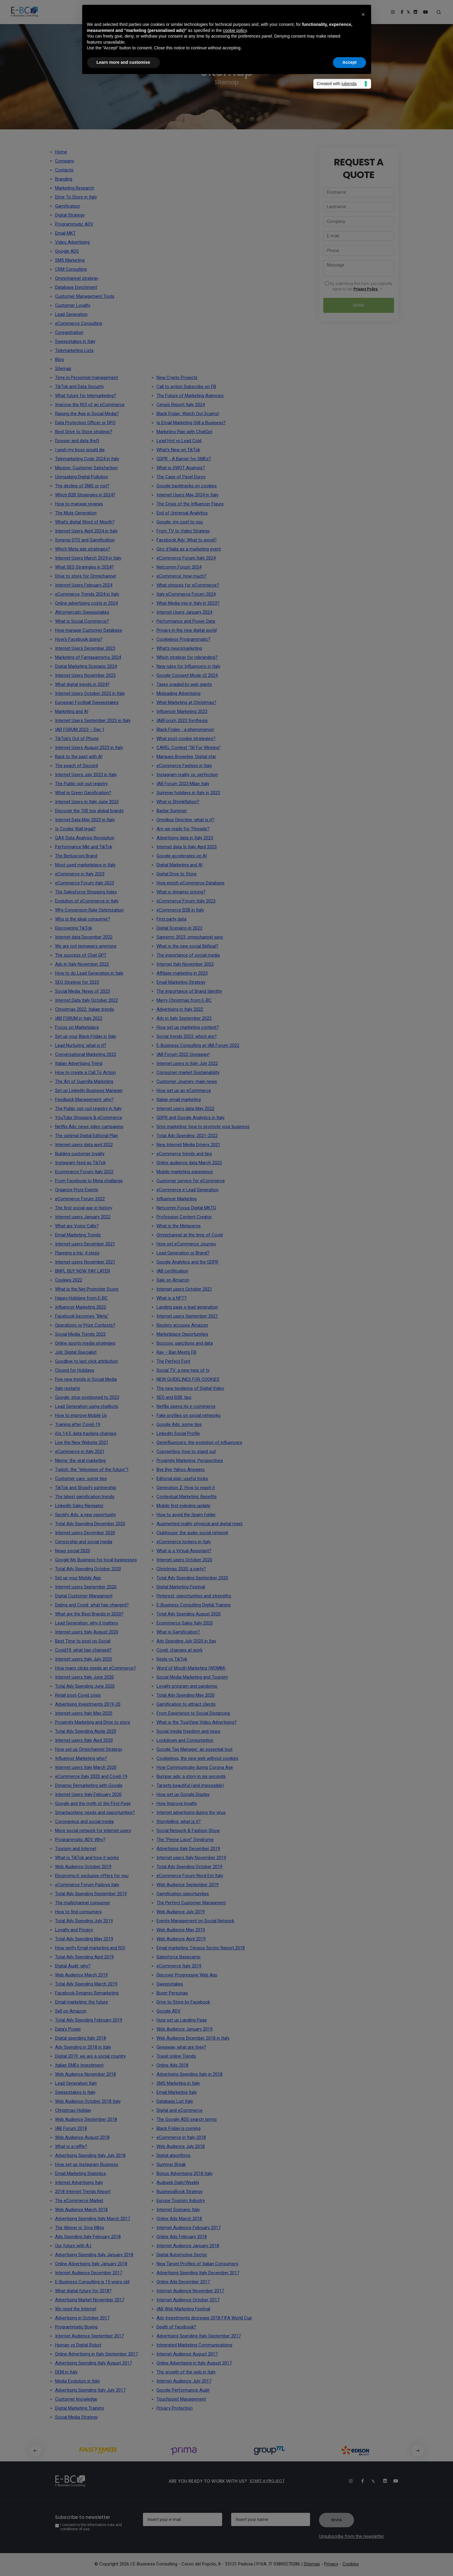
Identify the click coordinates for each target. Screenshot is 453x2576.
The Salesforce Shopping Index (86, 892)
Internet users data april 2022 (84, 1144)
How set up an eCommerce (184, 1090)
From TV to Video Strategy (183, 531)
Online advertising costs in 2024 (86, 603)
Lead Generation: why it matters (86, 1623)
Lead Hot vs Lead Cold (179, 440)
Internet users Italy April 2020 (84, 1740)
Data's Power (68, 2029)
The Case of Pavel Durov (181, 477)
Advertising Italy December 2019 (188, 1848)
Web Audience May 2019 (181, 1930)
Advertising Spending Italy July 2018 (90, 2155)
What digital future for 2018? (83, 2291)
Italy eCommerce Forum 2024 (186, 594)
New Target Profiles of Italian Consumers (197, 2263)
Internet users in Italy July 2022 (187, 1063)
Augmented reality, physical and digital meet (200, 1523)
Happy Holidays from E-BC (81, 1298)
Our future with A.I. (73, 2245)
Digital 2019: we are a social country (90, 2056)
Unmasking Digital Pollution (81, 477)
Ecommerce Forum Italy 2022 (84, 1171)
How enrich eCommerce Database (191, 883)
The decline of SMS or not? (82, 486)
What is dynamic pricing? (181, 892)
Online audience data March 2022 (189, 1162)
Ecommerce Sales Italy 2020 (185, 1623)
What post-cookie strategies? (186, 738)
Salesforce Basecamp (178, 1957)
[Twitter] (370, 2480)
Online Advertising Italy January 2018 (91, 2263)
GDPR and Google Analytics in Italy (191, 1117)
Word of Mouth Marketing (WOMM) (191, 1668)
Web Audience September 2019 (188, 1884)
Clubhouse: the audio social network (192, 1532)
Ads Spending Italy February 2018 (88, 2236)
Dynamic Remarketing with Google (89, 1785)
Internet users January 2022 (82, 1217)
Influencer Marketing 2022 (80, 1307)
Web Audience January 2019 (185, 2029)
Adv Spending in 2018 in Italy (83, 2047)
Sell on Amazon (70, 2011)
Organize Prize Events (76, 1189)
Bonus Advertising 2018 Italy (185, 2173)
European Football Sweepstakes (87, 702)
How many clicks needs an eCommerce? (95, 1668)
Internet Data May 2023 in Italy (85, 819)
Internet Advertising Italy (79, 2182)
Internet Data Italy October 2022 (86, 1000)
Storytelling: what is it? (179, 1821)
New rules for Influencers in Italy (188, 666)
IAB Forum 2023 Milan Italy (183, 783)
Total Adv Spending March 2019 (86, 1984)
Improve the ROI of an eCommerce (90, 404)
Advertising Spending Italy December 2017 (198, 2272)
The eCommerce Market (79, 2200)
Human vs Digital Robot (78, 2345)
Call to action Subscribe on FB (186, 386)
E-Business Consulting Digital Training (194, 1605)
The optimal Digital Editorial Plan (86, 1135)
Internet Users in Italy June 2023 (87, 801)
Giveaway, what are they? (181, 2047)
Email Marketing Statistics (80, 2173)
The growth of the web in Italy (186, 2372)
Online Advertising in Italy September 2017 (96, 2354)
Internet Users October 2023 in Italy (90, 693)
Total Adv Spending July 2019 (84, 1921)
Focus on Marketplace (77, 1027)
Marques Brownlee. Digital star (186, 756)
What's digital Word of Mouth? (85, 522)
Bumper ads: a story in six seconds (191, 1776)
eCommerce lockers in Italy (184, 1541)
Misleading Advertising (178, 693)
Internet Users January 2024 (184, 612)
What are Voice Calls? (77, 1226)
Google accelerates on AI (182, 856)
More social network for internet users (93, 1830)
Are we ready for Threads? (183, 828)
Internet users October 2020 (184, 1560)
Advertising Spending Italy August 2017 (93, 2363)
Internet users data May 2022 (185, 1108)
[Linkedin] (382, 2480)
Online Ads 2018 (172, 2065)
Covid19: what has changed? (83, 1650)
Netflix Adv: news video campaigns (89, 1126)
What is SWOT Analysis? (181, 467)
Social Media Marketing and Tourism (192, 1677)
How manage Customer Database (88, 630)
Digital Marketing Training (79, 2408)
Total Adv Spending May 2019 (84, 1939)
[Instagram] (347, 2480)
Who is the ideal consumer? (82, 919)
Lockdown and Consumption (185, 1740)
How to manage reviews (79, 504)
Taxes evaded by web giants (184, 684)
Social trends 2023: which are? (187, 1036)
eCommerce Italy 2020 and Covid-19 (91, 1776)
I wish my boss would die (80, 449)
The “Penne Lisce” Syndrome (185, 1839)
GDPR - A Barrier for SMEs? (184, 458)
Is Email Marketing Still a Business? (191, 422)
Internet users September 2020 (85, 1587)
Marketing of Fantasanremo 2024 (88, 657)
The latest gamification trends (84, 1496)
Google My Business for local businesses (96, 1560)
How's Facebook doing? (78, 639)
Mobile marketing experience (185, 1171)
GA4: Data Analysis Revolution (84, 838)
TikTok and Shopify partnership (85, 1487)
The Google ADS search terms (187, 2119)
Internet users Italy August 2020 (86, 1632)
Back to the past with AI (78, 756)
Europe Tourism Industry (181, 2200)
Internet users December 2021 (85, 1244)
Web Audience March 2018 (81, 2209)
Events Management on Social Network (195, 1921)
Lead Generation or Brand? (183, 1253)
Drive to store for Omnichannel (85, 576)
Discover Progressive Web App (187, 1975)
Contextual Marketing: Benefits (187, 1496)
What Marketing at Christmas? (186, 702)
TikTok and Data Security (79, 386)
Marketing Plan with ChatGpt (184, 431)
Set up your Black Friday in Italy (85, 1036)
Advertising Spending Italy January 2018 (94, 2254)
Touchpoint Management (181, 2399)
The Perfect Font (173, 1361)
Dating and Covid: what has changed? (92, 1605)
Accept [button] (350, 62)
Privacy (331, 2564)
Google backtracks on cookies (187, 486)
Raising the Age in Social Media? (87, 413)
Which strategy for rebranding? (187, 657)
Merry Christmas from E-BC (184, 1000)
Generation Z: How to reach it (186, 1487)
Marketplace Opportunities (182, 1334)
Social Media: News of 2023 (82, 991)
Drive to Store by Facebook (183, 2002)
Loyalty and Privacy (74, 1930)
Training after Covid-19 (77, 1424)
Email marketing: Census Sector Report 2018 (201, 1948)
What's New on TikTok (178, 449)
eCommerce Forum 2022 (80, 1199)
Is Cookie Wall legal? (75, 828)
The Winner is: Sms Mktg (79, 2227)
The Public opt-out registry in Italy (88, 1108)
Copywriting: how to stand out (186, 1451)
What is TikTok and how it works (87, 1857)
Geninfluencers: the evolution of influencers (199, 1442)
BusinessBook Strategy (180, 2191)
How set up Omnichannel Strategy (88, 1749)
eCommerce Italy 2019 (179, 1966)
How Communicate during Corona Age (195, 1767)
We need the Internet (75, 2309)
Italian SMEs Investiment (79, 2065)
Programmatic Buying (76, 2327)
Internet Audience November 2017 (190, 2291)
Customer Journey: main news (187, 1081)
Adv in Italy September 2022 (184, 1018)
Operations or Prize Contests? (85, 1325)
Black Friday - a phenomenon (185, 729)
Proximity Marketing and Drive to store (92, 1722)
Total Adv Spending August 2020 (189, 1614)
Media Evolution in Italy (77, 2381)
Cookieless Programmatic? (183, 639)
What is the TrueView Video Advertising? (197, 1722)
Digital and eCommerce (180, 2110)
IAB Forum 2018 (71, 2128)
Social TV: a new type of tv (183, 1370)
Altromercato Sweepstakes (82, 612)
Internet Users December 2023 (85, 648)
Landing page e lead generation (187, 1307)
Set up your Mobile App (78, 1578)
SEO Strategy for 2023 (77, 982)
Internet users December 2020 (85, 1532)
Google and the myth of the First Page (93, 1803)
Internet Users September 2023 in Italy (93, 720)
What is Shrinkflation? (178, 801)
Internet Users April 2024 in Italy (86, 531)
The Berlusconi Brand (76, 856)
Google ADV (169, 2011)
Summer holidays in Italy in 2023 (188, 792)
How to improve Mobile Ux (81, 1415)
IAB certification (172, 1271)
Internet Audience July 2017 (184, 2381)
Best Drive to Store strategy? (83, 431)
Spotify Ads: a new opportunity (85, 1514)
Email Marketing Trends (78, 1235)
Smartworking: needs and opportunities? (95, 1812)
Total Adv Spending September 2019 (91, 1893)
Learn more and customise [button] (123, 62)
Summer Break (171, 2164)
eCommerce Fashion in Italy (184, 765)
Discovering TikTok (73, 928)
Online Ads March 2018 (179, 2218)
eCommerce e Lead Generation (188, 1189)
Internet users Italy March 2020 (85, 1767)
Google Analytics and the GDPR (187, 1262)
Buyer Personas (172, 1993)
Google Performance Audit (183, 2390)
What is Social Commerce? (82, 621)
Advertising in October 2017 (82, 2318)
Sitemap (312, 2564)
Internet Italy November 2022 (185, 964)
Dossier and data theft (77, 440)
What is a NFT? (172, 1298)
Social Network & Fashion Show (188, 1830)
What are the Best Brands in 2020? (89, 1614)
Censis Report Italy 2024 (181, 404)
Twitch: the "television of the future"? (92, 1469)
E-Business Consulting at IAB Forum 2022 (198, 1045)
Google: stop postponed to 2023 (87, 1397)
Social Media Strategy (76, 2417)
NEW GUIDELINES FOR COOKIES (188, 1379)
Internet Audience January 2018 (188, 2245)
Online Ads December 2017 (183, 2281)
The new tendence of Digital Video (190, 1388)
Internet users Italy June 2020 (84, 1677)
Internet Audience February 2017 (189, 2227)
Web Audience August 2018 (82, 2137)
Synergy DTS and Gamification (85, 540)
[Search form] (438, 12)
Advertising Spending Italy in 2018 (189, 2074)
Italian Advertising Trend (78, 1063)
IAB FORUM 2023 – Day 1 (79, 729)
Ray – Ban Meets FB (176, 1352)
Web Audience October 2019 (83, 1866)
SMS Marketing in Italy (178, 2083)
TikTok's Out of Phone (77, 738)
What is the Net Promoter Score (87, 1289)
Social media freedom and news (188, 1731)
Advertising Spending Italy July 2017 (90, 2390)
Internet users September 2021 (187, 1316)
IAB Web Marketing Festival (183, 2309)
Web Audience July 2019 (181, 1911)
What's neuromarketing (179, 648)
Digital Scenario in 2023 (179, 928)
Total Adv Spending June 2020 (85, 1686)
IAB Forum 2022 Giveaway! (183, 1054)
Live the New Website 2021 (81, 1442)
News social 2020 (72, 1550)
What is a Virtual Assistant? (184, 1550)
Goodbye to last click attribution (86, 1361)
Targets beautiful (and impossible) (190, 1785)
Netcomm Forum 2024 (179, 567)
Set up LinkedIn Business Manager (89, 1090)
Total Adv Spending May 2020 (186, 1695)
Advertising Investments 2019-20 (87, 1704)
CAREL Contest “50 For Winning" (189, 747)
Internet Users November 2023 (85, 675)
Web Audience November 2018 (85, 2074)
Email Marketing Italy (177, 2092)
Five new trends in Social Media (86, 1379)
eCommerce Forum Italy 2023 (84, 883)
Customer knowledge (76, 2399)
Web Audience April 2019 (181, 1939)
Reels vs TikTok (172, 1659)
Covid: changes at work (180, 1650)
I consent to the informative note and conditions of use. (91, 2527)
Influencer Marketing (177, 1199)
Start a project (267, 2481)
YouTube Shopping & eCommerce (88, 1117)
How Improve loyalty (177, 1803)
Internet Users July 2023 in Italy (86, 774)
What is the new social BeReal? (187, 946)
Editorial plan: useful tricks (182, 1478)
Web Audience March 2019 (81, 1975)
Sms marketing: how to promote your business (203, 1126)
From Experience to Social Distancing (193, 1713)
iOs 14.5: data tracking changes (85, 1433)
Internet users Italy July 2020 (83, 1659)
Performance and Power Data (186, 621)
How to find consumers (78, 1911)
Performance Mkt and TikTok (83, 847)
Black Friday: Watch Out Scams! (188, 413)
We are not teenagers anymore (85, 946)
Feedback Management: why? (84, 1099)
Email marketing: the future (81, 2002)
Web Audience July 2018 (181, 2146)
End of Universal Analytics (182, 513)
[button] (363, 14)
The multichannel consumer (82, 1902)
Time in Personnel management (86, 377)
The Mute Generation (76, 513)
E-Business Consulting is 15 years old (92, 2281)
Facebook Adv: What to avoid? (187, 540)
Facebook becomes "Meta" (82, 1316)
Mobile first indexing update (183, 1505)
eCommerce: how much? (181, 576)
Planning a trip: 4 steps (77, 1253)
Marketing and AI (71, 711)
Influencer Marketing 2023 (182, 711)
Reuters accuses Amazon (182, 1325)
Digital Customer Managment (84, 1596)
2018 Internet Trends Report (82, 2191)
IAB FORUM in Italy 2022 (78, 1018)
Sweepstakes (170, 1984)
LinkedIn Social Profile (178, 1433)
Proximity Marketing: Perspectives (190, 1460)
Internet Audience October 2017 (188, 2300)
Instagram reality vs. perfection (187, 774)
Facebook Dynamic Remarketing (87, 1993)
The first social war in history (83, 1208)
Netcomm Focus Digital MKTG (186, 1208)
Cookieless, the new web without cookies (197, 1758)
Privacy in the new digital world (187, 630)
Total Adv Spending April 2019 (84, 1957)
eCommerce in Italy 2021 (79, 1451)
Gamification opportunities (183, 1893)
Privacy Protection (175, 2408)
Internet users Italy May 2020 (83, 1713)
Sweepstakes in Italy (75, 2092)
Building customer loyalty (79, 1153)
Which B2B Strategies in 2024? (85, 495)
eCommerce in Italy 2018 (181, 2137)
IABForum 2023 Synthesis (182, 720)
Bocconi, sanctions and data (185, 1343)
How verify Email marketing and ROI (90, 1948)
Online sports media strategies (85, 1343)
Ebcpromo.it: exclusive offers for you (92, 1875)
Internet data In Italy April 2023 (187, 847)
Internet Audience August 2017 (187, 2354)
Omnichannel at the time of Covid (190, 1235)
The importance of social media (188, 955)
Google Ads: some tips (179, 1424)
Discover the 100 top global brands (89, 810)
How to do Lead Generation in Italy (89, 973)
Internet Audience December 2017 (88, 2272)
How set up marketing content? (188, 1027)
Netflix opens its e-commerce (186, 1406)
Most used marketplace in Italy (85, 865)
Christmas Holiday (73, 2110)
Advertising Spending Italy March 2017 (92, 2218)
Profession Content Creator (184, 1217)
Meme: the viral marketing (80, 1460)
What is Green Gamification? (83, 792)
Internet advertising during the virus (191, 1812)
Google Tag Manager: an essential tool (194, 1749)
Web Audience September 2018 (86, 2119)
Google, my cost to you (180, 522)
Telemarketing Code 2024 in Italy (87, 458)
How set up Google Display (183, 1794)
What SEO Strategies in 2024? (84, 567)
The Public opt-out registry (81, 783)
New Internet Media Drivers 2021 (188, 1144)
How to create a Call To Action (85, 1072)
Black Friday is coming (178, 2128)
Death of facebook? (176, 2327)
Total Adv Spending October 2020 (88, 1569)
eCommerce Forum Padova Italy (87, 1884)
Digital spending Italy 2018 (80, 2038)
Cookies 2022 (68, 1280)
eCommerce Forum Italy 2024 (186, 558)
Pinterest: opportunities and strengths (194, 1596)
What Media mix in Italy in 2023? (188, 603)
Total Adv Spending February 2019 (88, 2020)
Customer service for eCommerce (191, 1180)
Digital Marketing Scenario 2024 (86, 666)
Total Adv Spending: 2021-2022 (187, 1135)
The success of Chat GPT (81, 955)
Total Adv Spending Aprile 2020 (85, 1731)
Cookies (351, 2564)
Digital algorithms (174, 2155)
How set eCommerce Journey (186, 1244)
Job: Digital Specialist (76, 1352)
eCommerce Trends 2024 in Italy (87, 594)
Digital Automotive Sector (182, 2254)
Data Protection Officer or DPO (85, 422)
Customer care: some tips (81, 1478)
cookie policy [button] (235, 30)
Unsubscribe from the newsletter (351, 2536)
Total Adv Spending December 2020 (90, 1523)
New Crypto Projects (177, 377)
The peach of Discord (76, 765)
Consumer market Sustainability (188, 1072)
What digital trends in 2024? (82, 684)
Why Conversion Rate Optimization (89, 910)
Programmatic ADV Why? (80, 1839)
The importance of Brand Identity (189, 991)
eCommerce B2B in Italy (180, 910)
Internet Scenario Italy (178, 2209)
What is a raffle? (71, 2146)
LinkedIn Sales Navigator (79, 1505)
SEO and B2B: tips (174, 1397)
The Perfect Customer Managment (191, 1902)
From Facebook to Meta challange (89, 1180)
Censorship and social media (83, 1541)
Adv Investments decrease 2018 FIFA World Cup (204, 2318)
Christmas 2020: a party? (181, 1569)
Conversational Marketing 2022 (85, 1054)
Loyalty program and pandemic (187, 1686)
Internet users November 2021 (85, 1262)
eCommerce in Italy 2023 (79, 874)
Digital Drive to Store (177, 874)
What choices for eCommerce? (188, 585)
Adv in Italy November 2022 (82, 964)
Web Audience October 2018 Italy (88, 2101)
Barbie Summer (172, 810)
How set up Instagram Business (86, 2164)
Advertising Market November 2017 (89, 2300)
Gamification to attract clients (186, 1704)
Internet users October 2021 (184, 1289)
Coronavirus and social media (84, 1821)
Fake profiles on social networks (189, 1415)
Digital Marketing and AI (180, 865)
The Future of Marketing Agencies (190, 395)
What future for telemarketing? (85, 395)
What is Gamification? (178, 1632)
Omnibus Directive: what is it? (185, 819)
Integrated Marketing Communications (194, 2345)
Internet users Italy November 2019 (191, 1857)
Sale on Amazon (173, 1280)
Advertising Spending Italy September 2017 (199, 2336)
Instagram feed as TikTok (80, 1162)
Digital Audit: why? (73, 1966)
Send (358, 305)
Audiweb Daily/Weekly (178, 2182)
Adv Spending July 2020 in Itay (186, 1641)
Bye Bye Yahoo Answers (181, 1469)
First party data (171, 919)
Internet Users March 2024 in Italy (88, 558)
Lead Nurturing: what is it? (80, 1045)
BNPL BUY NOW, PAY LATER (82, 1271)
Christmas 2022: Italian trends (84, 1009)
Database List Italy (175, 2101)
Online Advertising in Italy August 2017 (194, 2363)
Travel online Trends (176, 2056)
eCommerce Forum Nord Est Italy (190, 1875)
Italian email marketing (179, 1099)
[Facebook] (359, 2480)
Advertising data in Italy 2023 (185, 838)
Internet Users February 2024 (83, 585)
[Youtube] (393, 2480)
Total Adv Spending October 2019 (189, 1866)
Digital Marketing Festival (181, 1587)
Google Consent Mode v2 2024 (187, 675)
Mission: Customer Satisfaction (86, 467)
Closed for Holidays (74, 1370)
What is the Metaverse (179, 1226)
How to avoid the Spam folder (186, 1514)
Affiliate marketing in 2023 (182, 973)
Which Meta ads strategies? (82, 549)
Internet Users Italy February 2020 (88, 1794)
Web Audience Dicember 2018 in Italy (193, 2038)
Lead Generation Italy (76, 2083)
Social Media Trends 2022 (80, 1334)
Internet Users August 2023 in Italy (89, 747)
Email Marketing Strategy (181, 982)
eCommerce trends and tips (184, 1153)
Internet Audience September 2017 (89, 2336)
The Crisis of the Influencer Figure (190, 504)
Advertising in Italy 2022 (180, 1009)
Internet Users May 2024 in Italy (188, 495)
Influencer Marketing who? (81, 1758)
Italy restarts (67, 1388)
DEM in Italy (66, 2372)
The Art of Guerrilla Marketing (84, 1081)
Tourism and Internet (75, 1848)
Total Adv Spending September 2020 (192, 1578)
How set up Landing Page (182, 2020)
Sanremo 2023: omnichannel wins (190, 937)
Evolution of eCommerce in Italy (87, 901)
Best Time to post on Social (82, 1641)
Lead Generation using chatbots (86, 1406)
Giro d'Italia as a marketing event (189, 549)
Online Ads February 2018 (182, 2236)
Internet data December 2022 (84, 937)
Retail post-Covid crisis (78, 1695)
